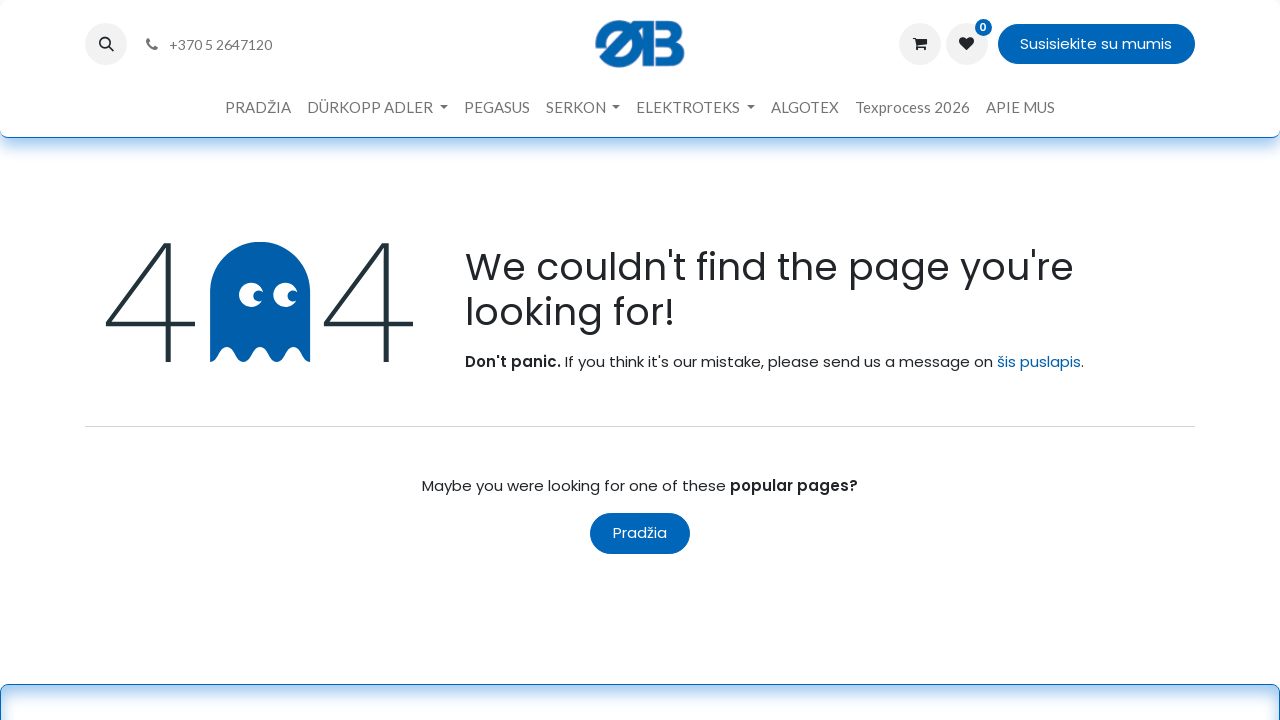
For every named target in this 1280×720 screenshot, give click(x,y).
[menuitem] (258, 107)
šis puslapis (1039, 361)
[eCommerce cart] (920, 44)
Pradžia (640, 532)
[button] (106, 44)
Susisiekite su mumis (1096, 43)
